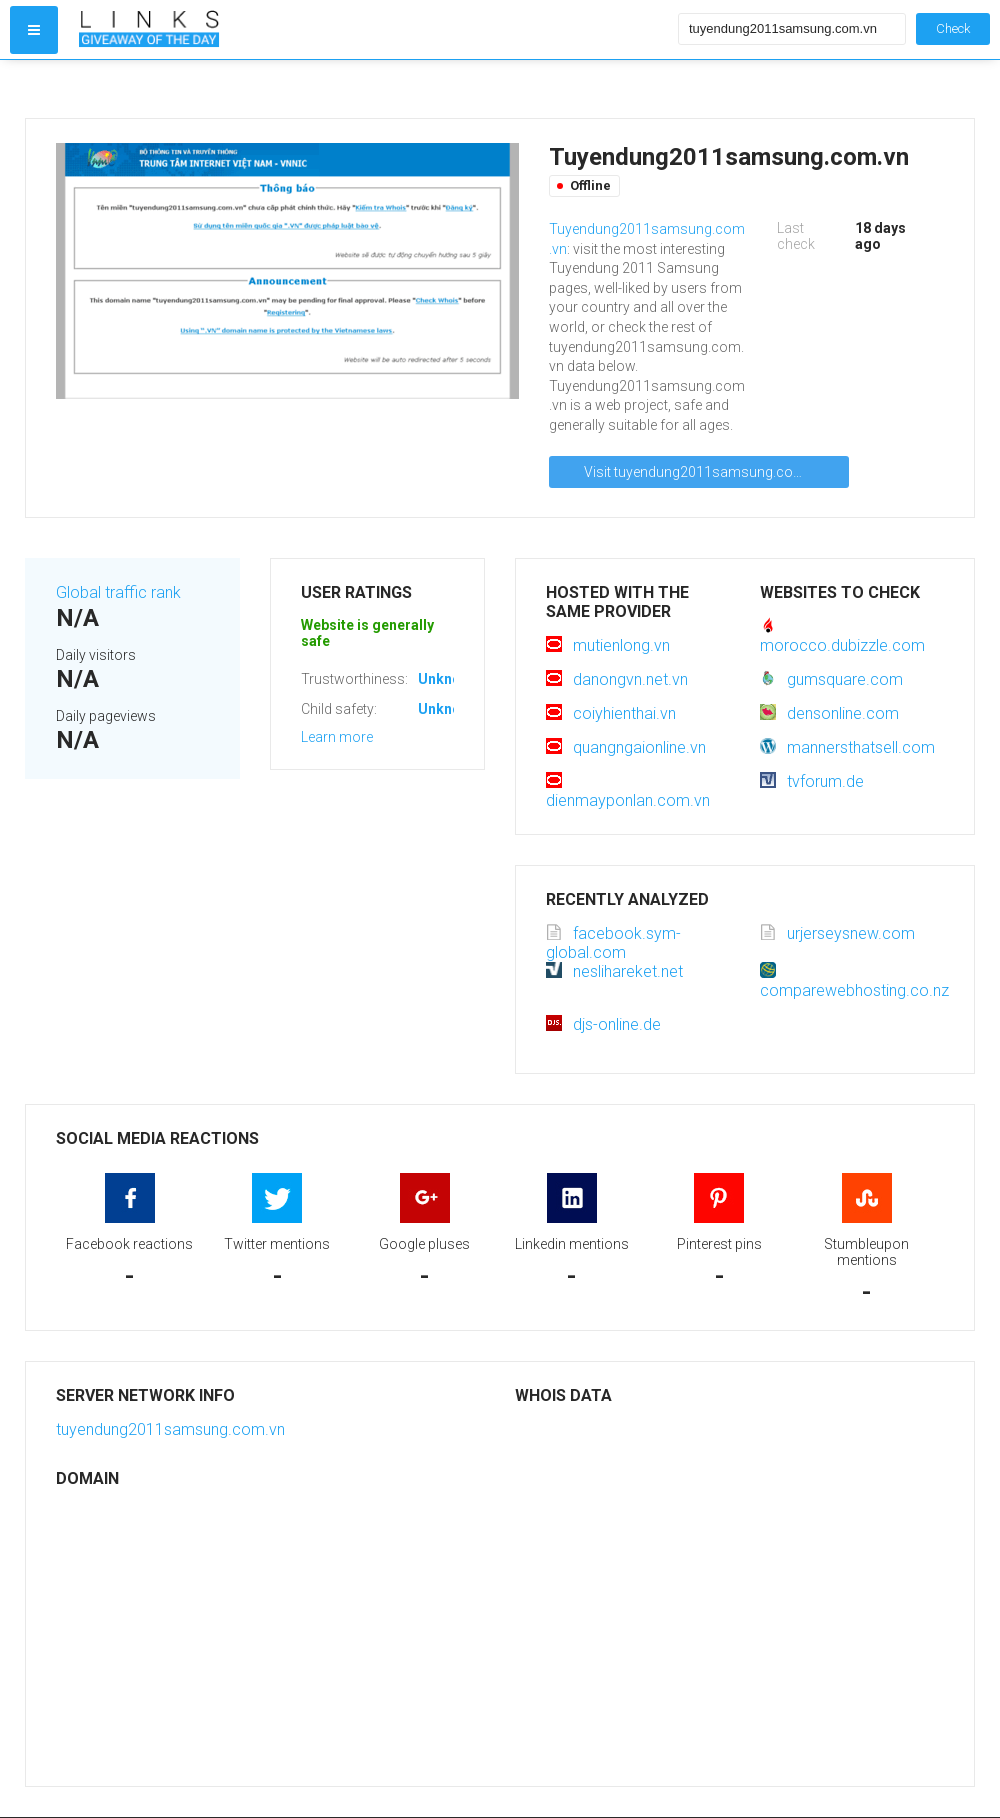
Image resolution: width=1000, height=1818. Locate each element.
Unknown (448, 679)
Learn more (337, 737)
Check (953, 28)
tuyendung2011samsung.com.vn (170, 1429)
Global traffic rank (118, 592)
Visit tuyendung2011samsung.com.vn (704, 472)
